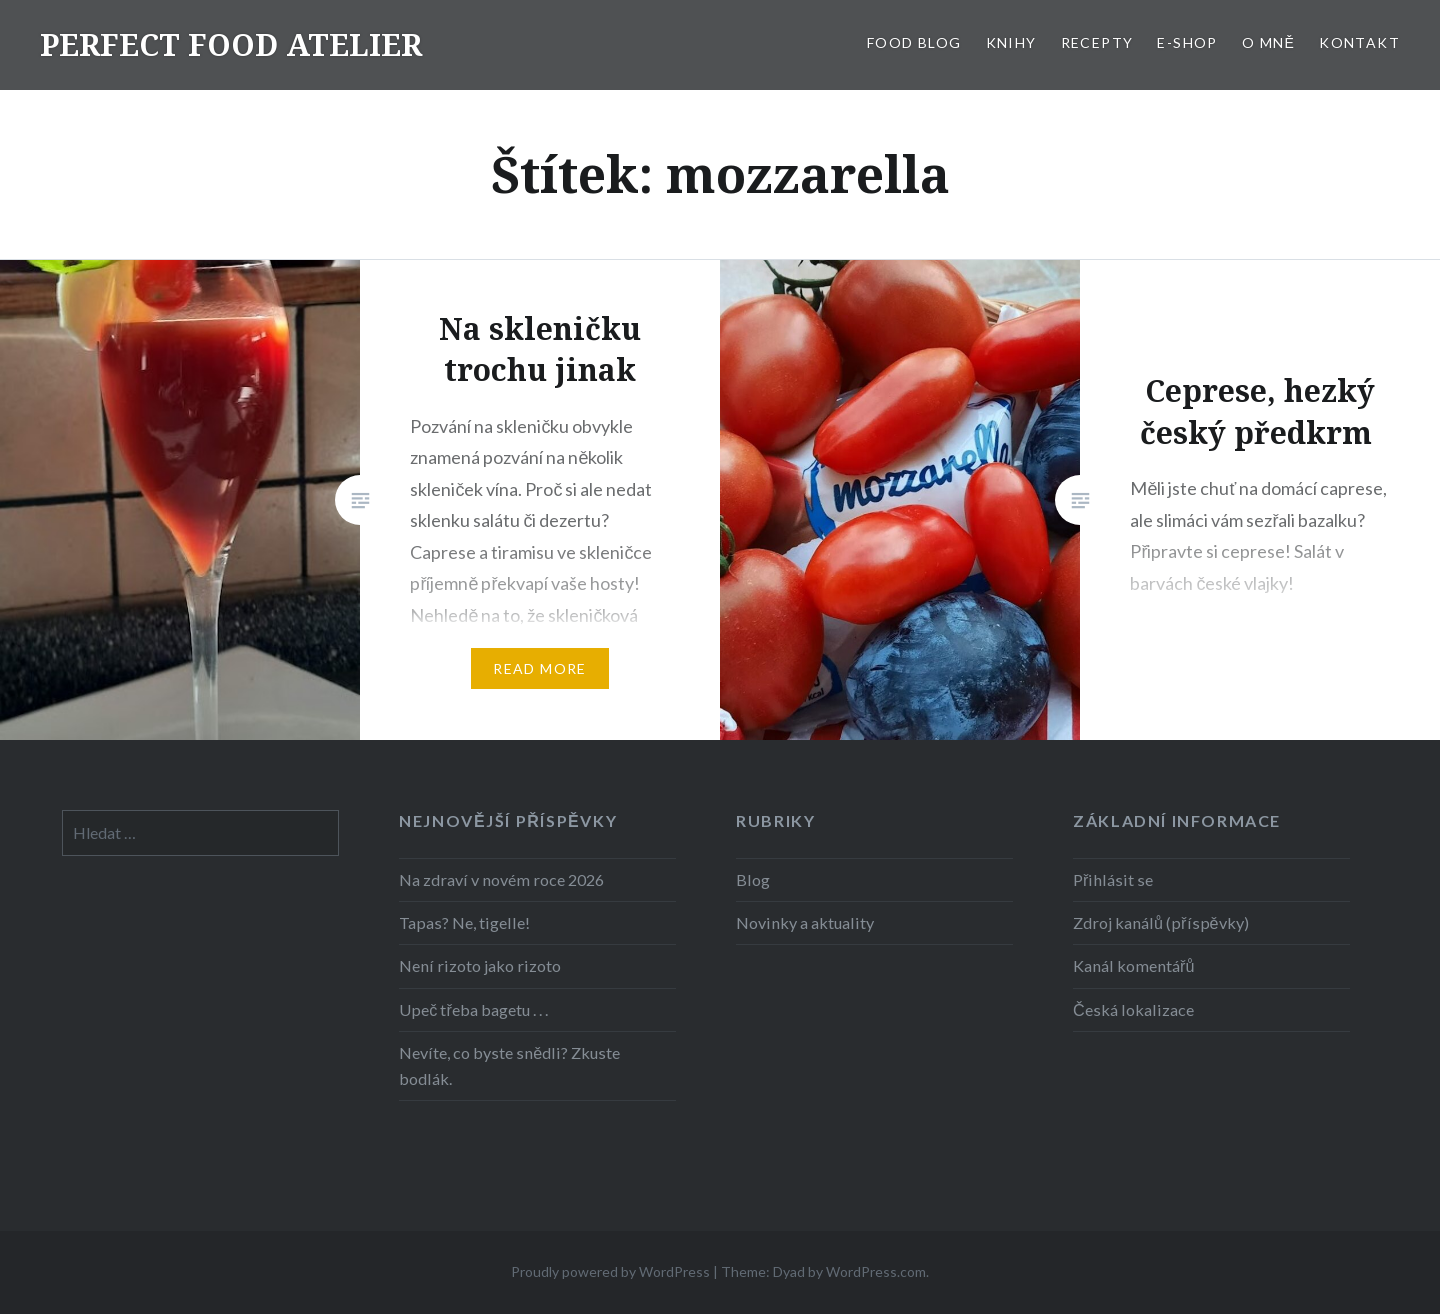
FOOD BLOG (914, 42)
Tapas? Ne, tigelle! (464, 922)
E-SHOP (1187, 42)
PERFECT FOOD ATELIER (231, 44)
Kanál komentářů (1133, 965)
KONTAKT (1359, 42)
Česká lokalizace (1133, 1009)
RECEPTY (1097, 42)
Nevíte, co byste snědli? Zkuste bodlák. (509, 1065)
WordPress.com (876, 1271)
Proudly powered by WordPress (610, 1271)
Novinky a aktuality (805, 922)
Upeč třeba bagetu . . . (473, 1009)
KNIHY (1011, 42)
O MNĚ (1268, 42)
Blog (753, 879)
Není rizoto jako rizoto (480, 965)
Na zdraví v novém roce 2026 (501, 879)
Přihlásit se (1113, 879)
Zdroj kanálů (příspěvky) (1160, 922)
